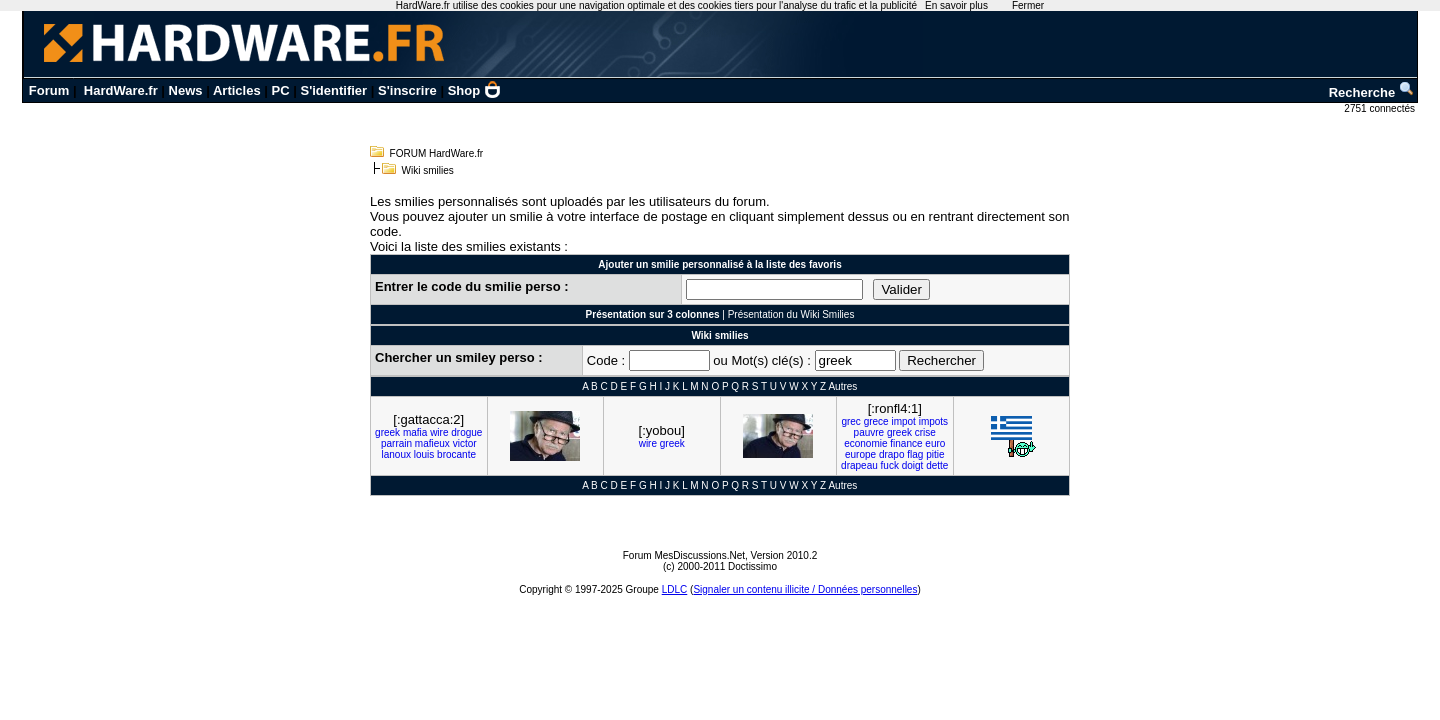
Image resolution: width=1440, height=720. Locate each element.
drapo (892, 454)
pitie (935, 454)
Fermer (1028, 5)
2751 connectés (1380, 108)
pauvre (869, 432)
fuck (890, 465)
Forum (49, 90)
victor (465, 443)
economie (865, 443)
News (186, 90)
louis (424, 454)
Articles (237, 90)
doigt (913, 465)
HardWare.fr (121, 90)
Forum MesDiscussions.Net (684, 555)
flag (915, 454)
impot (903, 421)
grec (850, 421)
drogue (466, 432)
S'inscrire (407, 90)
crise (925, 432)
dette (937, 465)
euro (935, 443)
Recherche (1372, 92)
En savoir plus (956, 5)
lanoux (395, 454)
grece (876, 421)
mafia (415, 432)
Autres (842, 386)
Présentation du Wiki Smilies (791, 314)
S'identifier (333, 90)
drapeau (859, 465)
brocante (456, 454)
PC (281, 90)
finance (906, 443)
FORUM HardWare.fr (437, 153)
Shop (475, 90)
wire (439, 432)
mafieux (432, 443)
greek (387, 432)
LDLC (675, 589)
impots (933, 421)
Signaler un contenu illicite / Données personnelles (805, 589)
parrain (396, 443)
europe (860, 454)
